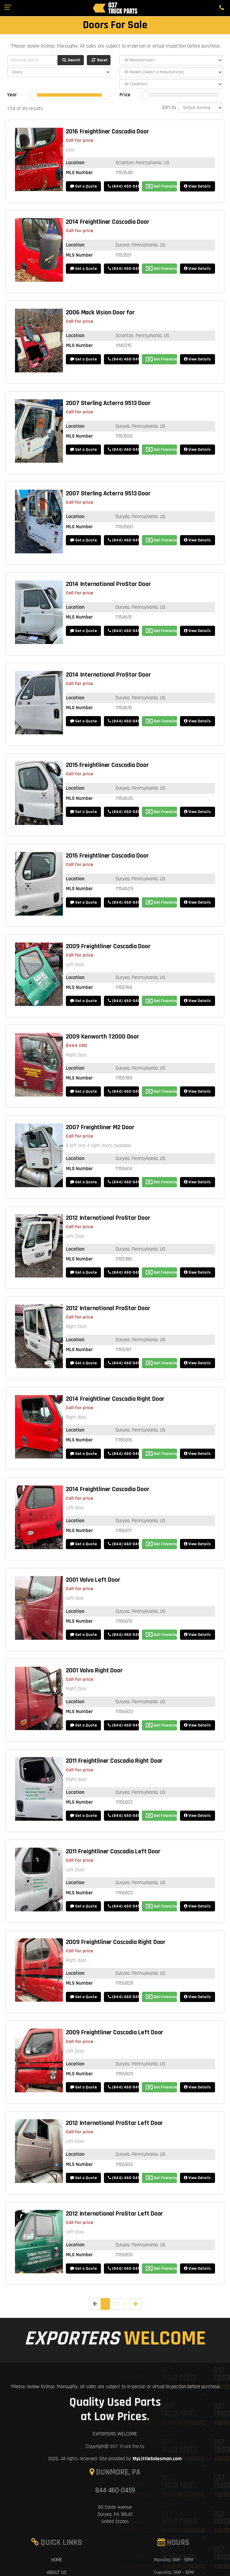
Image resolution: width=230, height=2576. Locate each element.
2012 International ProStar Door (108, 1218)
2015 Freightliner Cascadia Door (107, 765)
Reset (99, 60)
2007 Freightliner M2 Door (100, 1127)
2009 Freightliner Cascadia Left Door (115, 2032)
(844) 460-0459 (123, 186)
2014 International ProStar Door (108, 584)
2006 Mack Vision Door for (100, 312)
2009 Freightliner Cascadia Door (108, 946)
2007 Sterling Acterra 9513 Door (108, 403)
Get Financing (161, 186)
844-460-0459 (115, 2490)
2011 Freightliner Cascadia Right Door (114, 1761)
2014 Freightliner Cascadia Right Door (115, 1399)
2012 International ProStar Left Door (114, 2123)
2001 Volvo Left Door (93, 1580)
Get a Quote (83, 186)
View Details (197, 186)
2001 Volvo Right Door (94, 1670)
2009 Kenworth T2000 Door (102, 1037)
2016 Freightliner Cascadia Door (107, 131)
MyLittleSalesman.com (157, 2458)
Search (70, 60)
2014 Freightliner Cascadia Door (107, 222)
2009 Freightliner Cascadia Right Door (116, 1942)
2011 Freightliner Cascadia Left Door (113, 1851)
